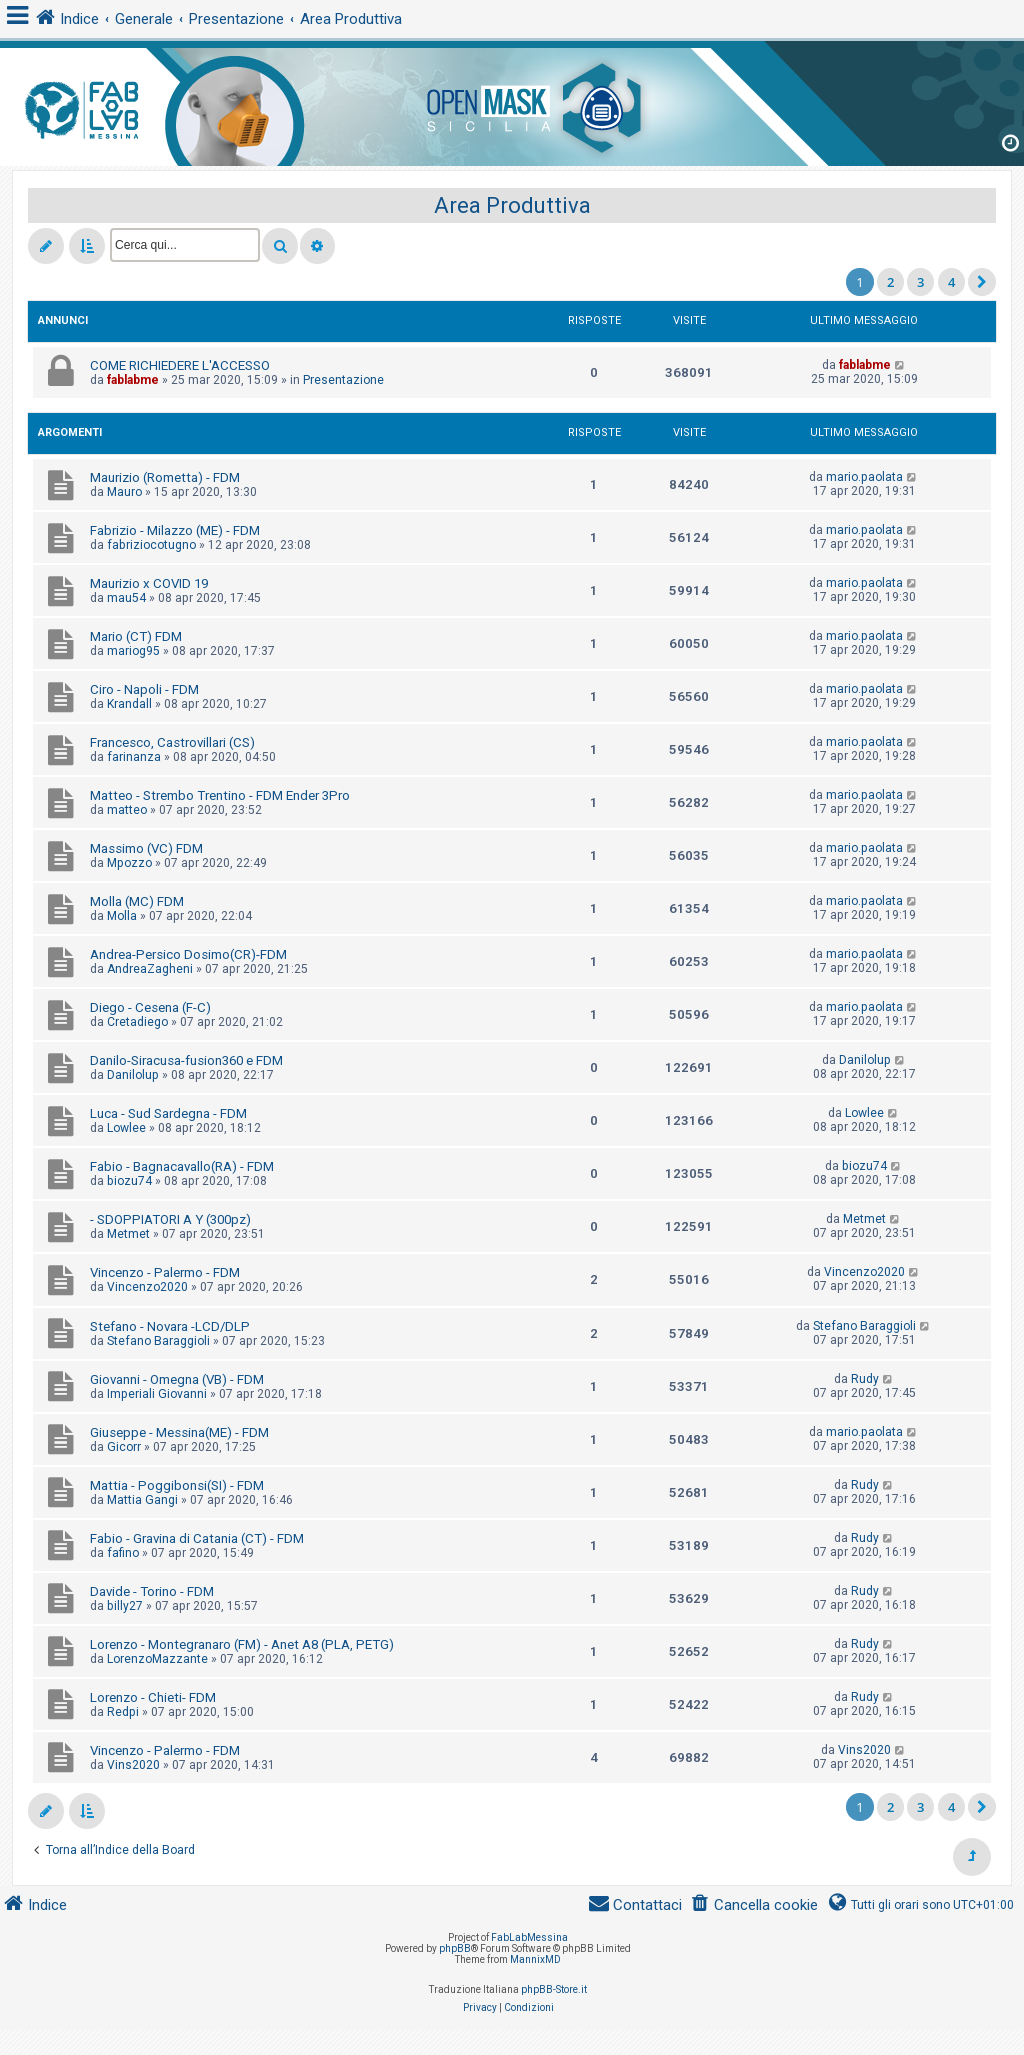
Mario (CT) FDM (136, 636)
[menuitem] (754, 1905)
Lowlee (126, 1128)
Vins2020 (133, 1765)
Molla (122, 916)
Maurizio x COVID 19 (149, 583)
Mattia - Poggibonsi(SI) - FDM (177, 1485)
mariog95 (133, 651)
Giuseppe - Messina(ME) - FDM (179, 1432)
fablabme (133, 380)
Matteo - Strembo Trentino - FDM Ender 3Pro (220, 795)
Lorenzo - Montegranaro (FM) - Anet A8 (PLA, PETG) (242, 1644)
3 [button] (920, 282)
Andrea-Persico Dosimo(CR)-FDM (188, 954)
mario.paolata (864, 477)
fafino (123, 1553)
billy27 (125, 1606)
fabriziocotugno (151, 545)
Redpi (123, 1712)
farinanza (134, 757)
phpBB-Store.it (554, 1989)
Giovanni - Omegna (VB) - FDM (177, 1379)
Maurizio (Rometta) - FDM (165, 477)
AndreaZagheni (150, 969)
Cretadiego (137, 1022)
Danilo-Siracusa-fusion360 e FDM (186, 1060)
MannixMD (535, 1959)
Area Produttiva (512, 205)
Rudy (865, 1379)
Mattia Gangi (142, 1500)
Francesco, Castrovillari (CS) (172, 742)
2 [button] (890, 282)
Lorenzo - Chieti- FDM (153, 1697)
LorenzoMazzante (157, 1659)
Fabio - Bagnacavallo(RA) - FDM (182, 1166)
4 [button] (951, 282)
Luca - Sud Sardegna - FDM (168, 1113)
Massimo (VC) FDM (146, 848)
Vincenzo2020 (147, 1287)
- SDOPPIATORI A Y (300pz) (170, 1219)
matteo (127, 810)
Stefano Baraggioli (158, 1341)
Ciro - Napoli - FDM (144, 689)
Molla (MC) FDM (137, 901)
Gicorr (124, 1447)
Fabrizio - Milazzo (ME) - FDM (175, 530)
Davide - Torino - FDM (152, 1591)
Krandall (129, 704)
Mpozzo (129, 863)
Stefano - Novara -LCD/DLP (170, 1326)
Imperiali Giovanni (157, 1394)
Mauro (124, 492)
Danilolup (133, 1075)
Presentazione (343, 380)
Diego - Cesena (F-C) (150, 1007)
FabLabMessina (529, 1937)
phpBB (455, 1948)
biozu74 (129, 1181)
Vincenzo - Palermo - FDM (165, 1272)
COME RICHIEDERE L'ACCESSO (180, 365)
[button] (982, 282)
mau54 (126, 598)
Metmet (128, 1234)
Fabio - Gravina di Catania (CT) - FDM (197, 1538)
